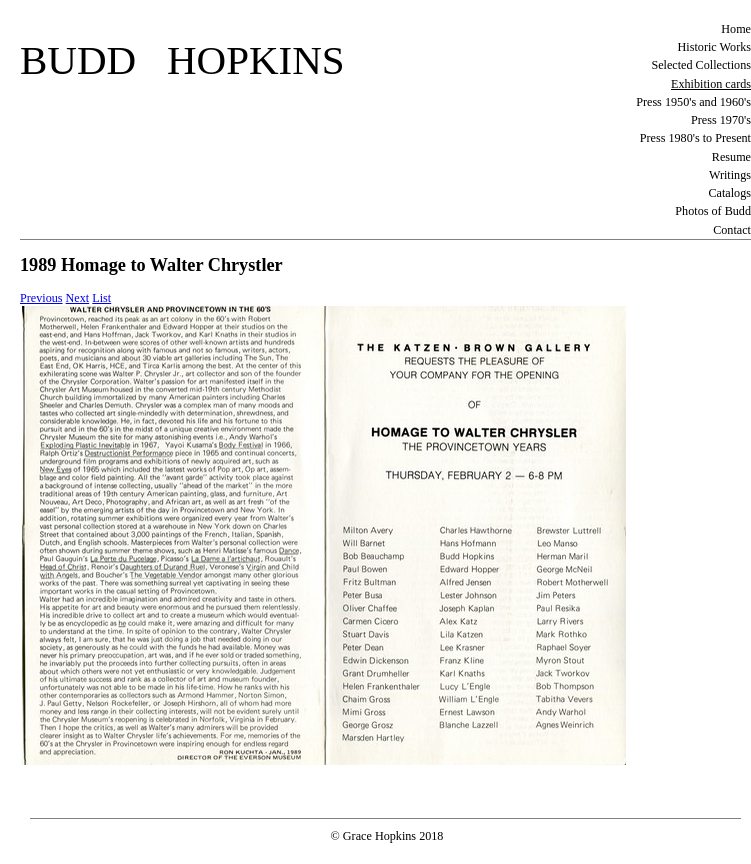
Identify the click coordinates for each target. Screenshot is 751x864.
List (101, 298)
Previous (41, 298)
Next (78, 298)
